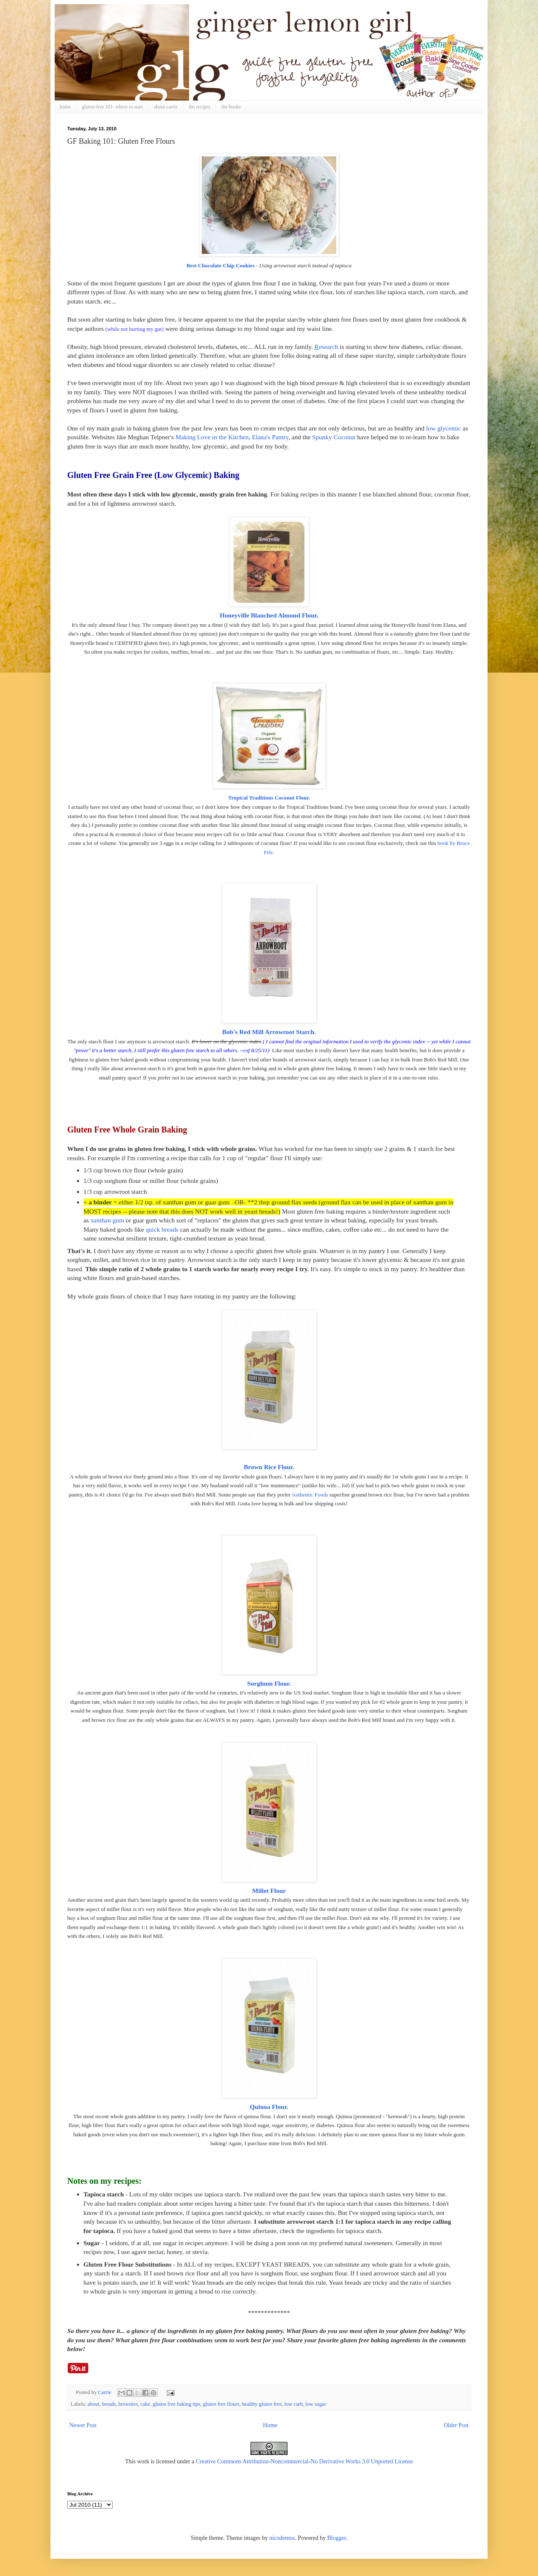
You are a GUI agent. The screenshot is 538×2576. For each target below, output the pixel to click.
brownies (128, 2404)
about (93, 2404)
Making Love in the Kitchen (211, 437)
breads (109, 2404)
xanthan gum (107, 1220)
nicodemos (282, 2538)
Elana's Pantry (270, 437)
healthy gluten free (262, 2404)
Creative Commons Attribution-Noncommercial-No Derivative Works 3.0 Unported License (304, 2461)
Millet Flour (269, 1890)
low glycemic (443, 428)
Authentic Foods (310, 1494)
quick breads (161, 1229)
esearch (326, 346)
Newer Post (83, 2425)
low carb (294, 2404)
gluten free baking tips (176, 2404)
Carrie (105, 2392)
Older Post (456, 2425)
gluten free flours (221, 2404)
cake (145, 2404)
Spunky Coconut (334, 437)
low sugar (316, 2404)
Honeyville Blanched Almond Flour (268, 615)
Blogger (336, 2538)
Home (270, 2425)
